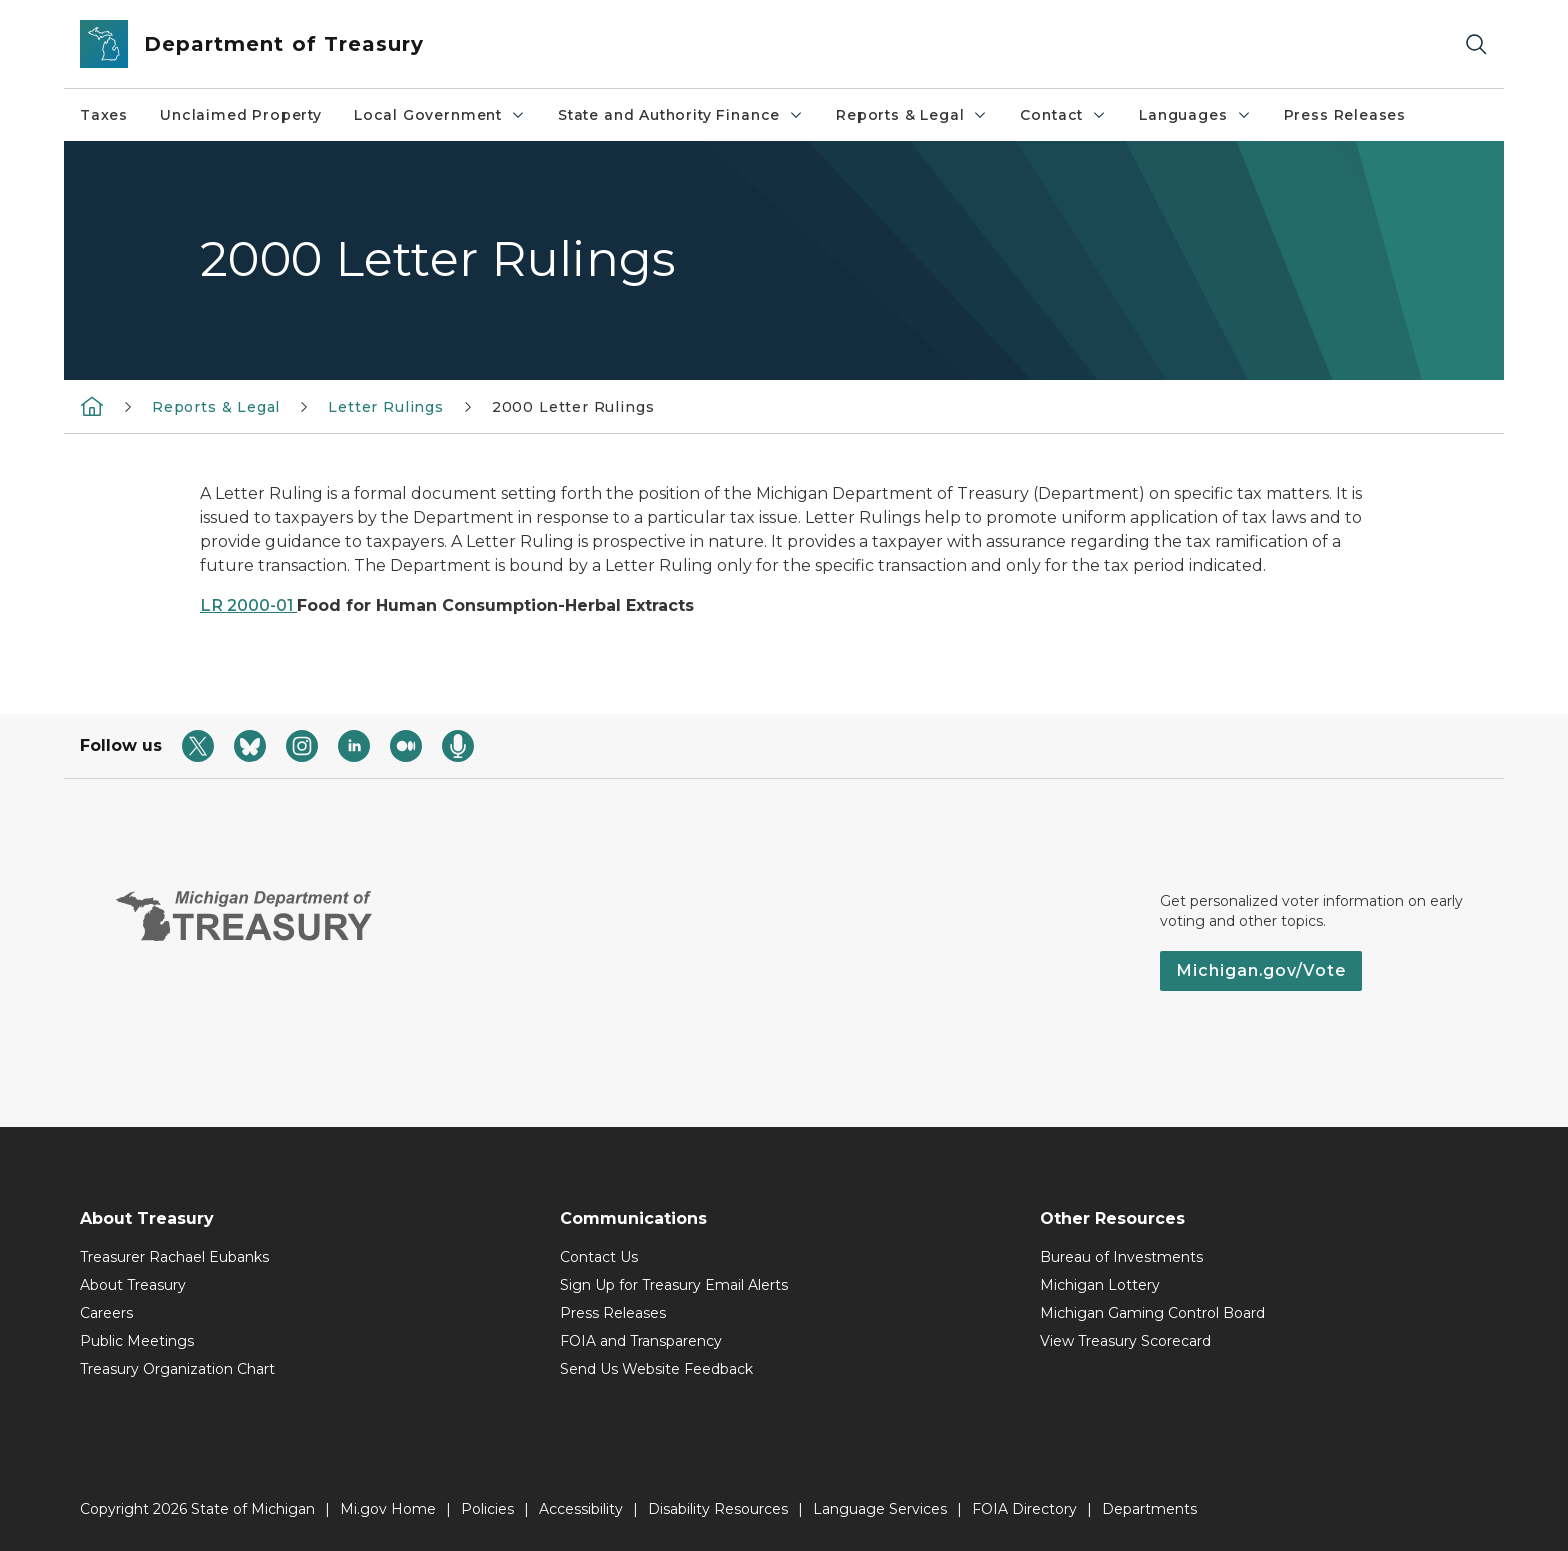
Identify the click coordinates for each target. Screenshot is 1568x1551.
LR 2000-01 (248, 605)
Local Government (440, 115)
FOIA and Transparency (641, 1341)
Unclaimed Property (241, 115)
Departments (1149, 1509)
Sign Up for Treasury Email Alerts (674, 1285)
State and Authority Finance (681, 115)
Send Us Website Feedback (656, 1369)
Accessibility (581, 1509)
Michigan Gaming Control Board (1152, 1313)
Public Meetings (137, 1341)
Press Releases (1345, 115)
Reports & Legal (912, 115)
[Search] (1476, 44)
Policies (487, 1509)
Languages (1195, 115)
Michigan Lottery (1100, 1285)
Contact (1063, 115)
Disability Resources (718, 1509)
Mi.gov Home (388, 1509)
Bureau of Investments (1121, 1257)
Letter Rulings (385, 407)
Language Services (880, 1509)
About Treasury (133, 1285)
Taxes (104, 115)
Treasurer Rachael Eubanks (174, 1257)
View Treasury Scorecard (1125, 1341)
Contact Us (599, 1257)
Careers (106, 1313)
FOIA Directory (1024, 1509)
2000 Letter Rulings (573, 407)
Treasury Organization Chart (177, 1369)
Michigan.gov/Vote (1261, 970)
